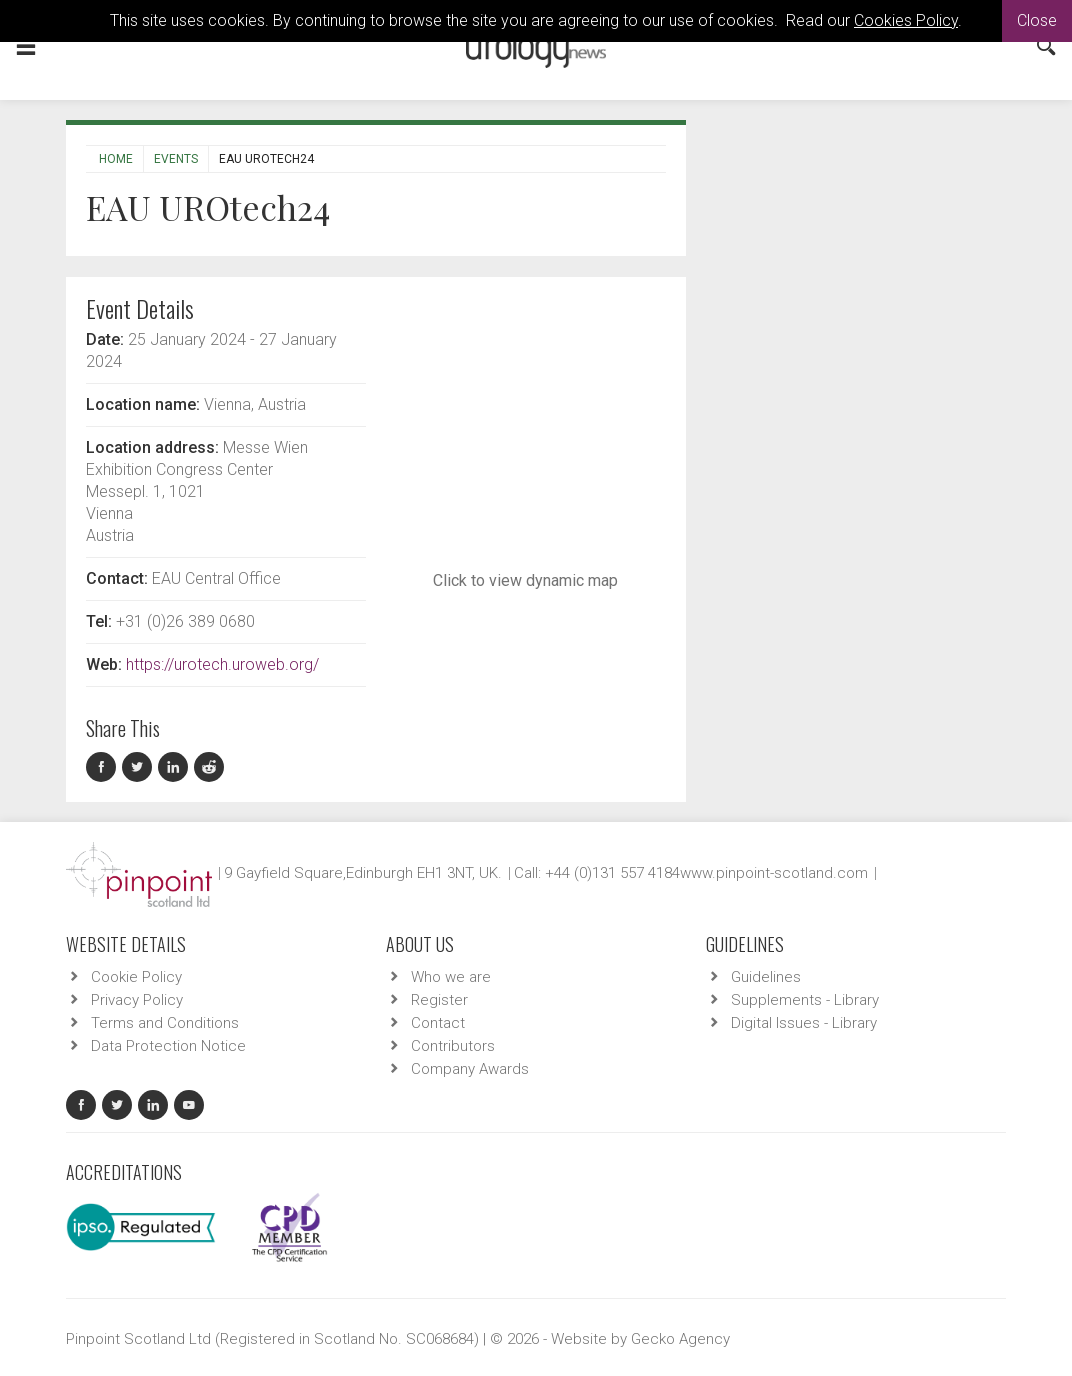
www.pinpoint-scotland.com (774, 873)
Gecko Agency (680, 1339)
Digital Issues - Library (804, 1023)
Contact (438, 1023)
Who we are (451, 977)
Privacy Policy (137, 1000)
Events (176, 159)
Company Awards (470, 1069)
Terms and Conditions (165, 1023)
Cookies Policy (906, 20)
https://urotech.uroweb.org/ (222, 664)
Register (439, 1000)
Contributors (453, 1046)
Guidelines (766, 977)
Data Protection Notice (168, 1046)
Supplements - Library (805, 1000)
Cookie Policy (136, 977)
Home (116, 159)
